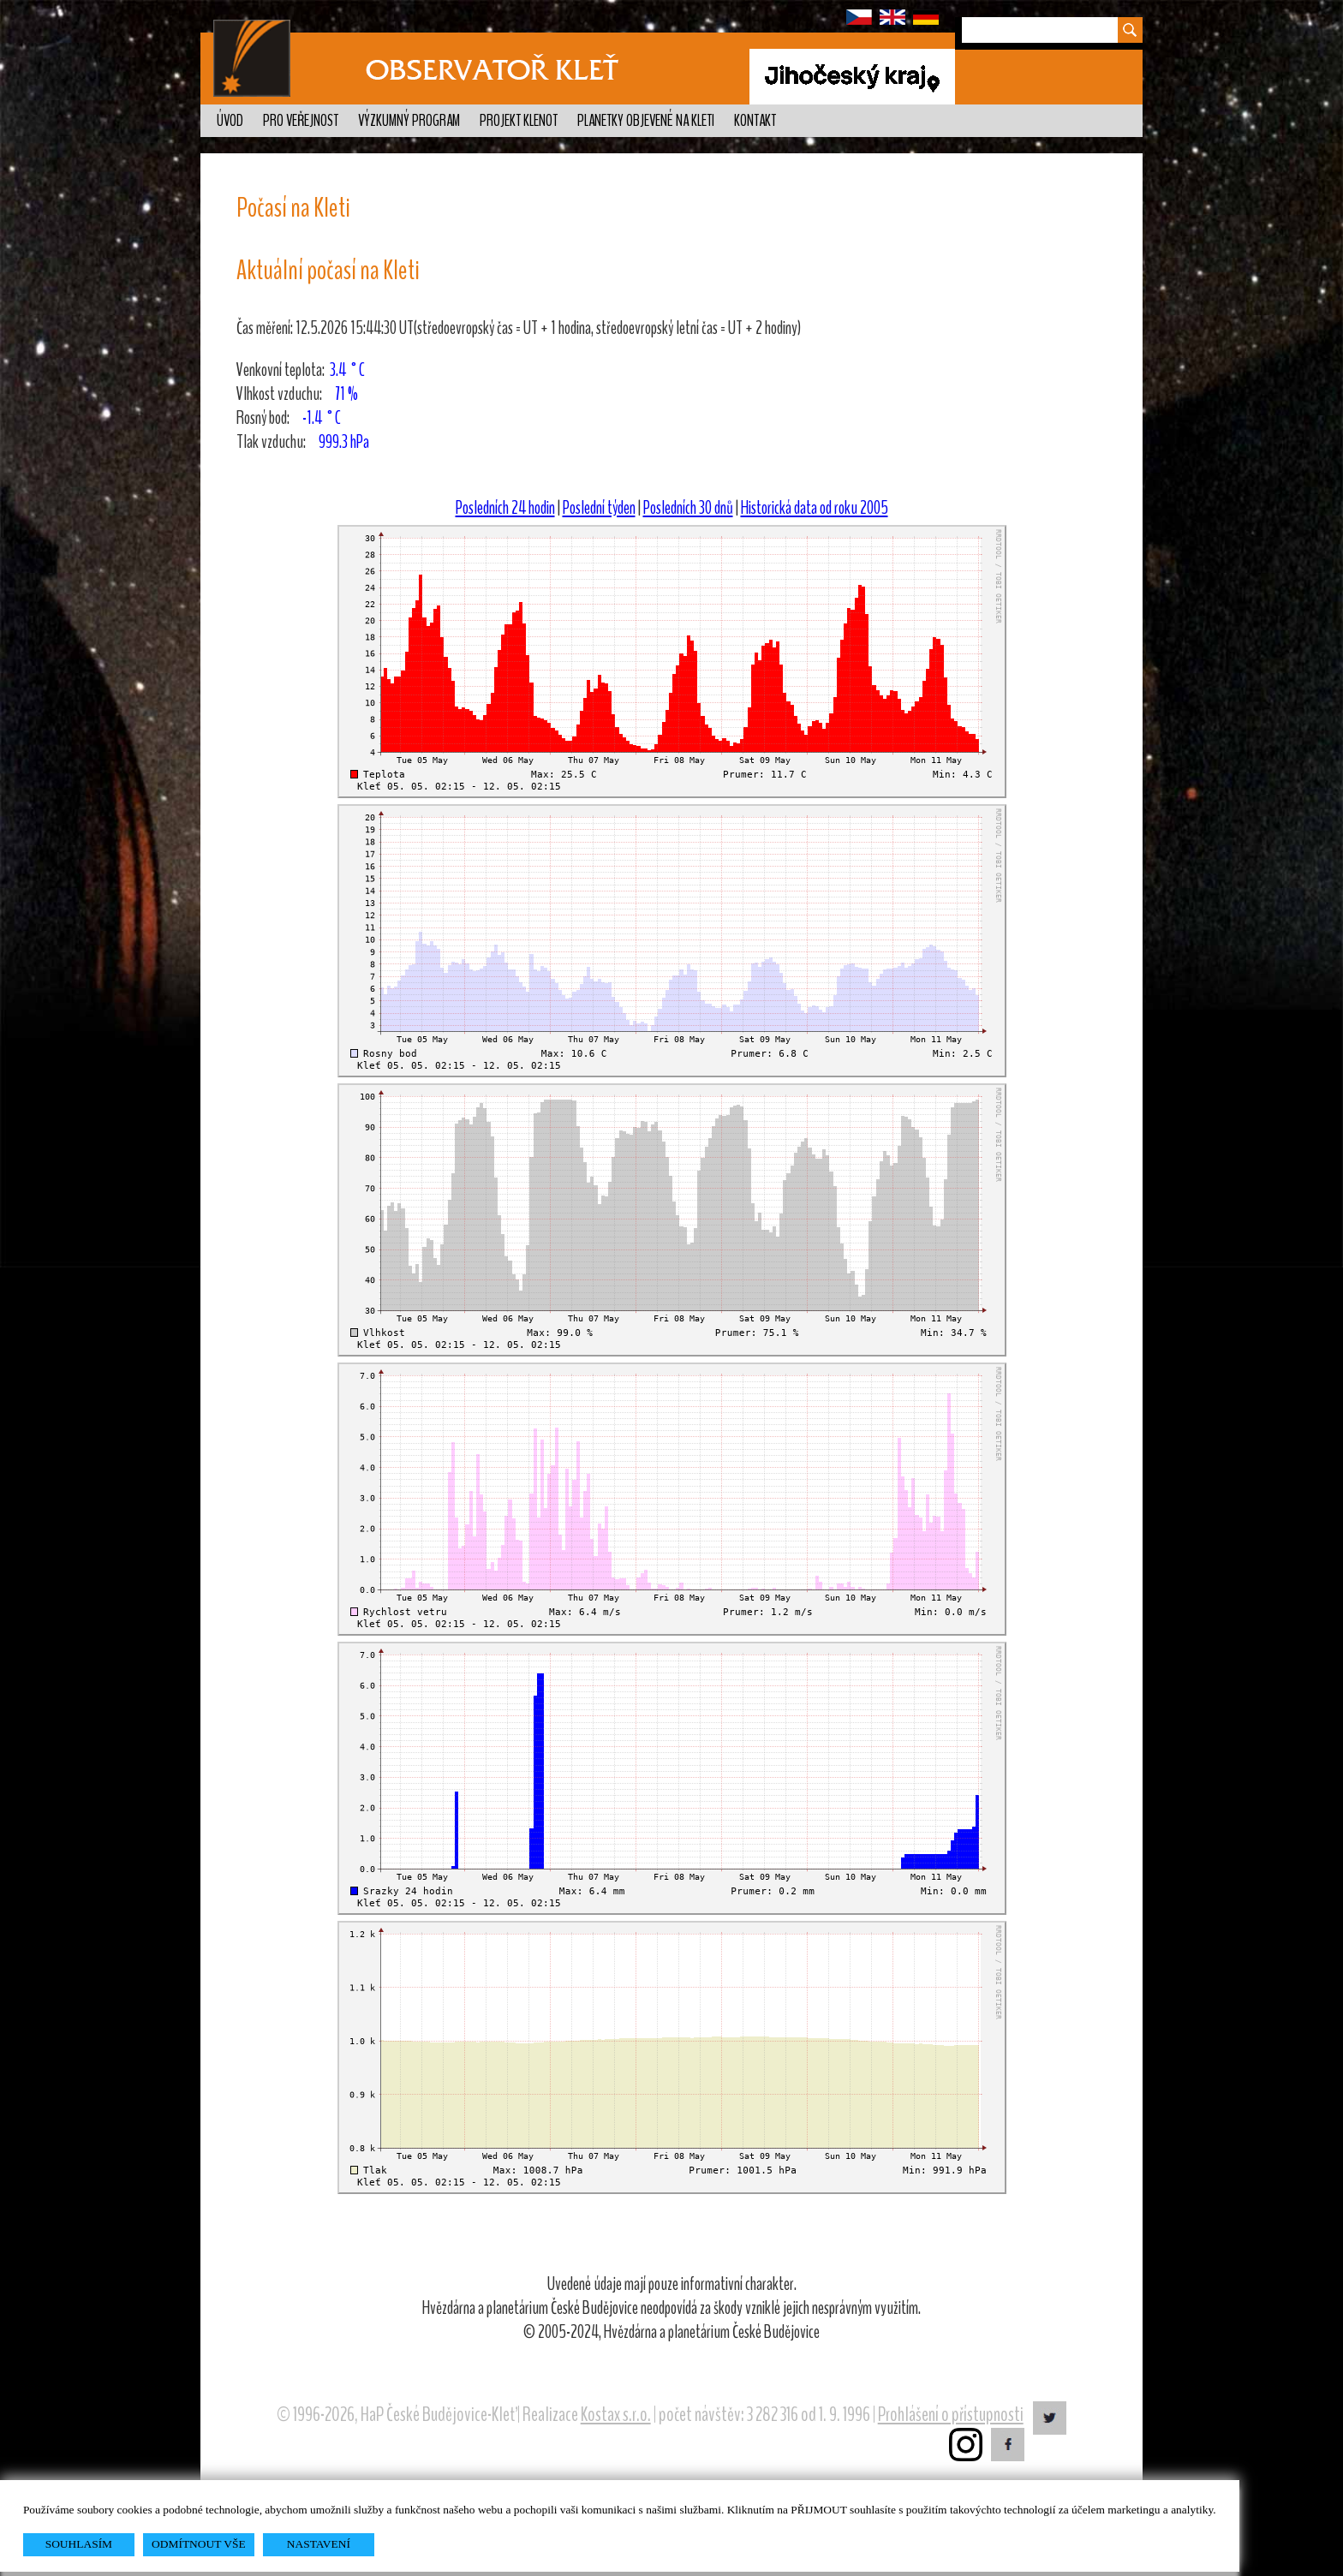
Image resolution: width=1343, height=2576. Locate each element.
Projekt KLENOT (519, 121)
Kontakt (755, 121)
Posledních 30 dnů (688, 508)
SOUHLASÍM (78, 2543)
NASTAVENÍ (318, 2543)
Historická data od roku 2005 (814, 508)
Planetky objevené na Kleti (645, 121)
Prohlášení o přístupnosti (951, 2414)
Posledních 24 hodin (505, 508)
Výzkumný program (409, 121)
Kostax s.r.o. (616, 2414)
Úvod (230, 121)
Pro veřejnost (300, 121)
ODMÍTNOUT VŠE (199, 2543)
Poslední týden (599, 508)
